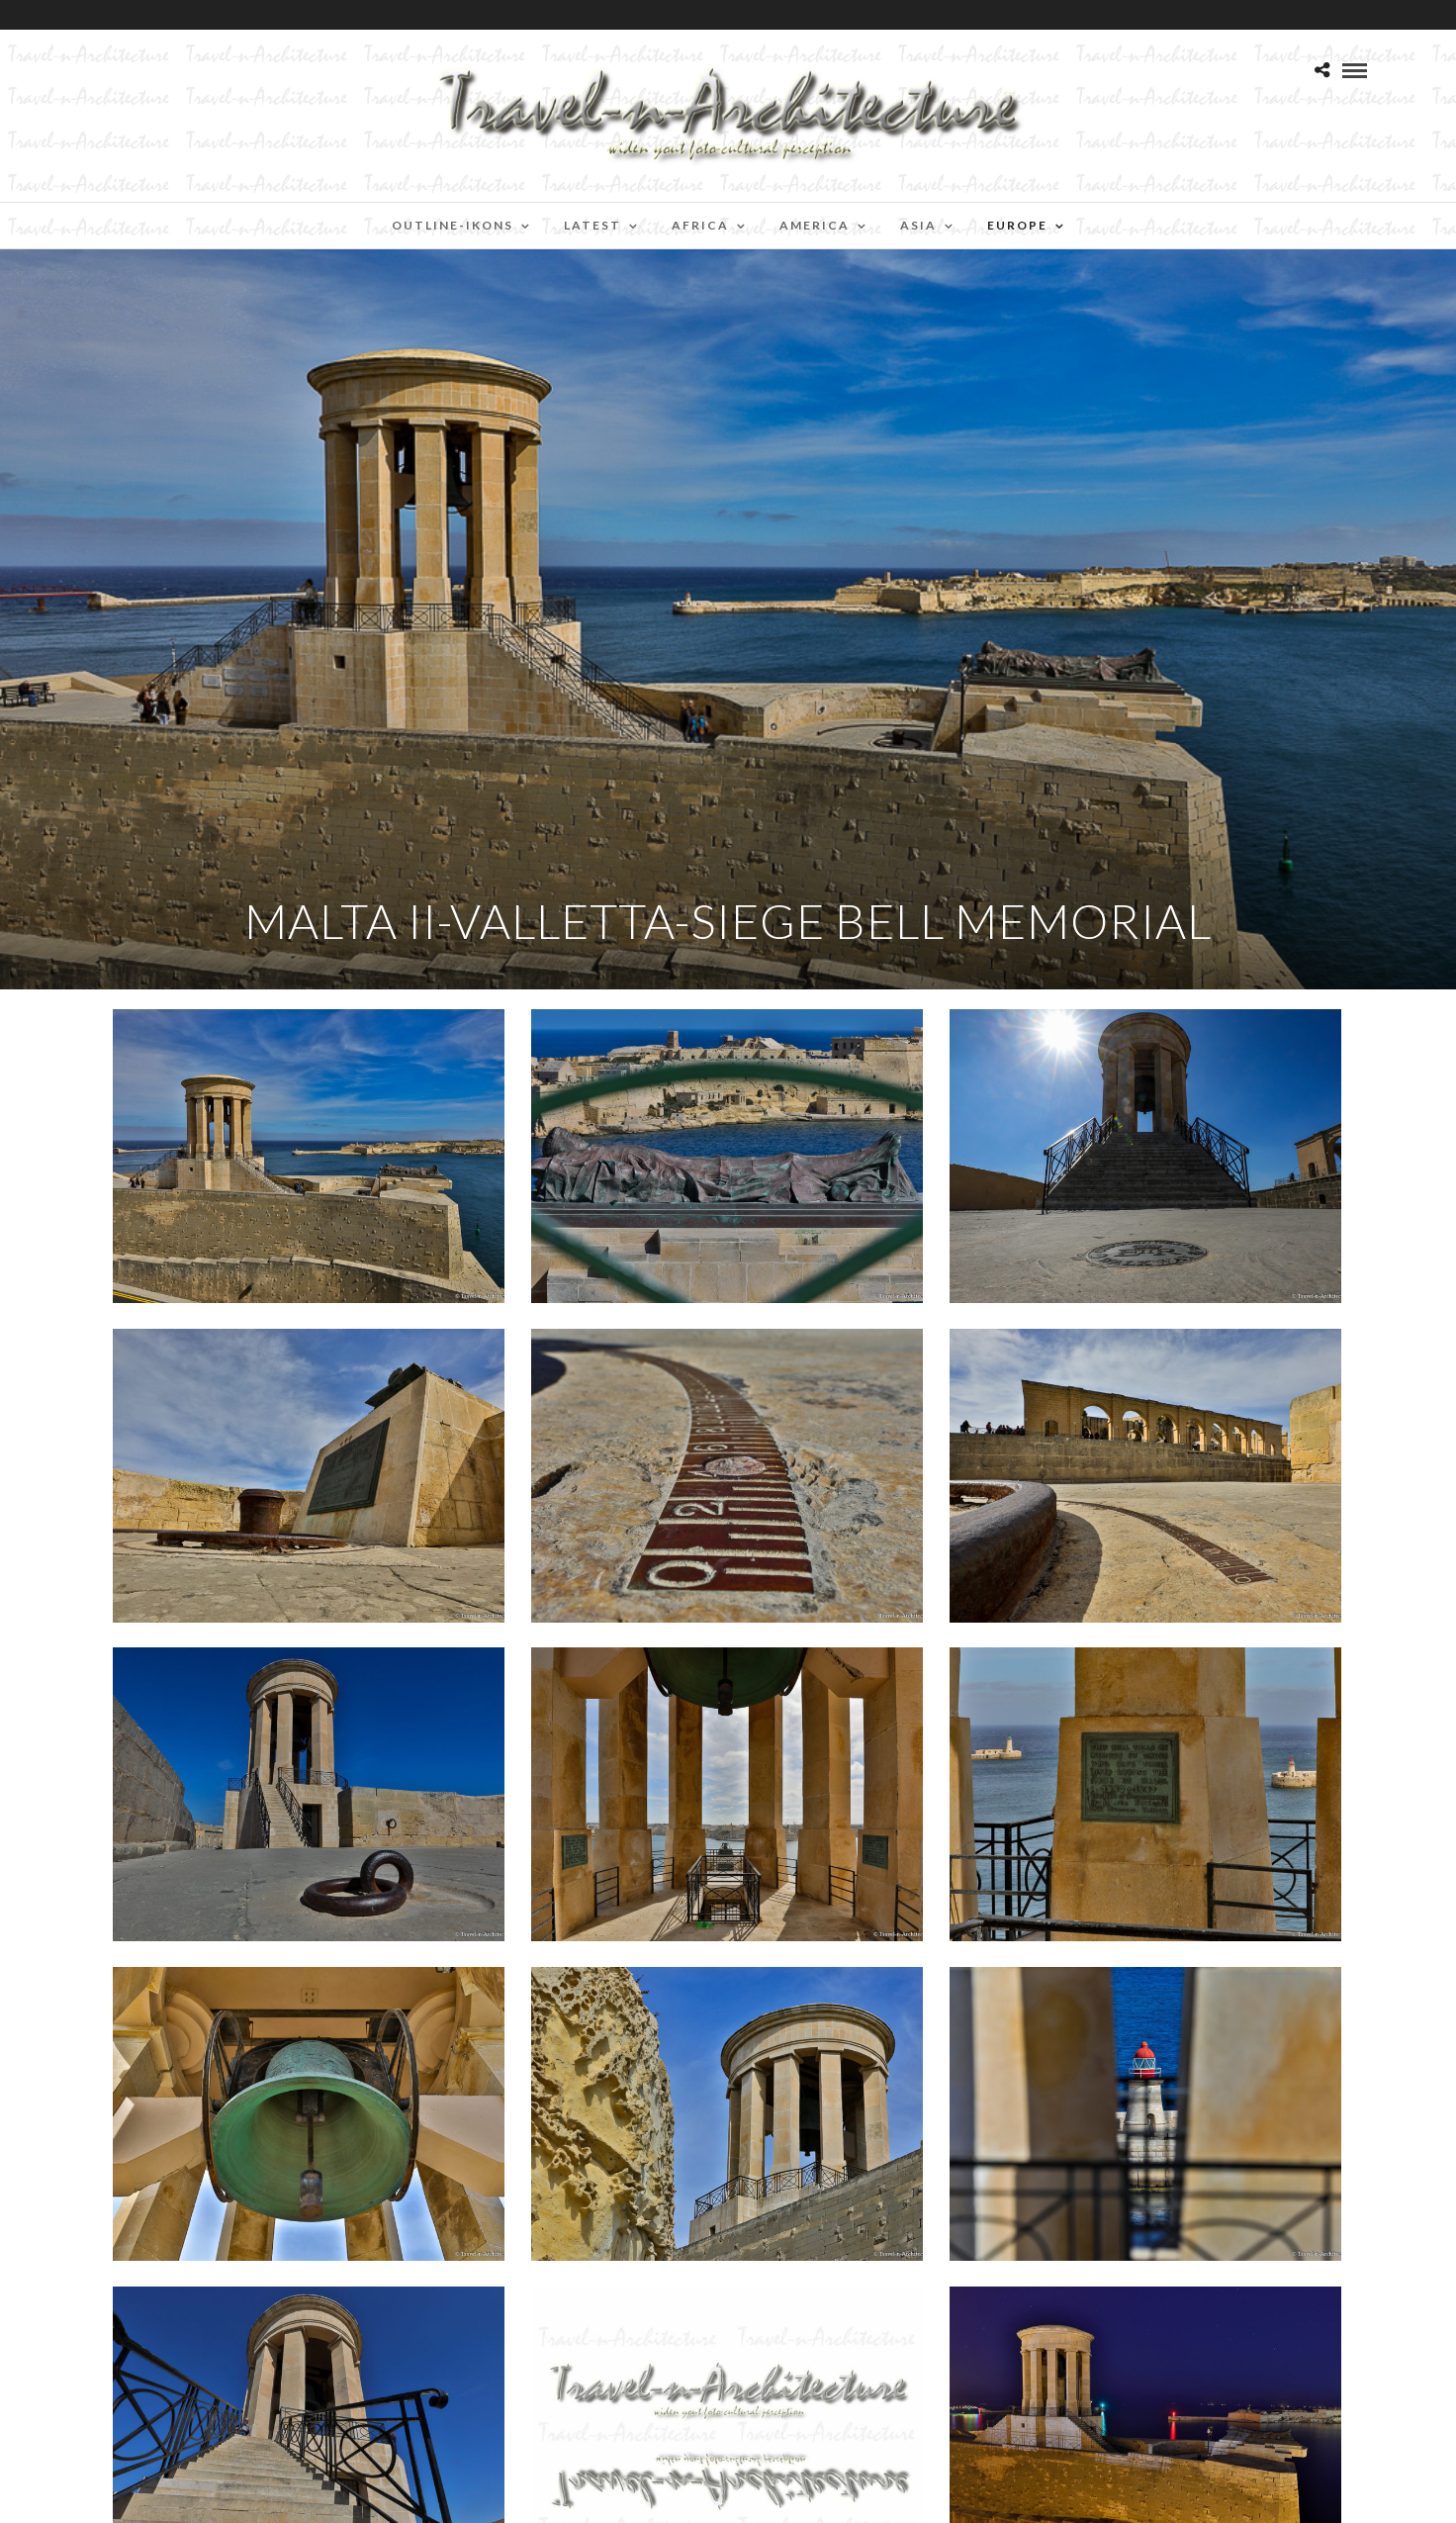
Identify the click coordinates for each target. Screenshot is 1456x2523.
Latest (592, 225)
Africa (700, 225)
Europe (1017, 225)
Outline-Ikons (452, 225)
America (814, 225)
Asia (918, 225)
